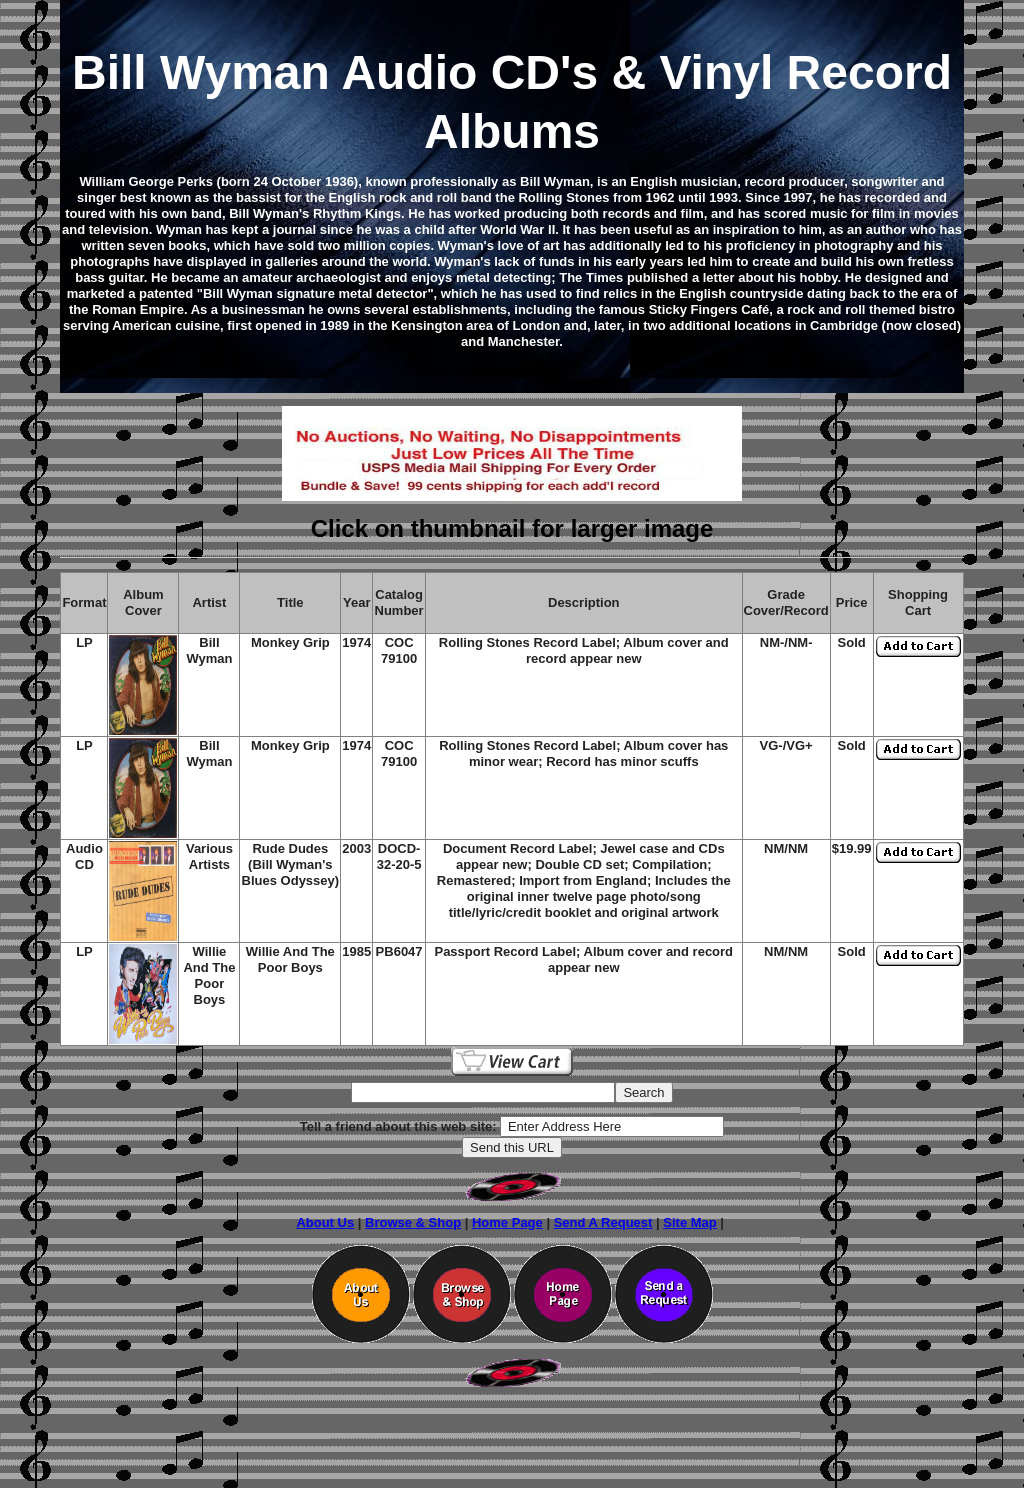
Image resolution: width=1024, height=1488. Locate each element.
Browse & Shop (413, 1222)
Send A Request (603, 1222)
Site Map (689, 1222)
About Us (325, 1222)
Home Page (507, 1222)
